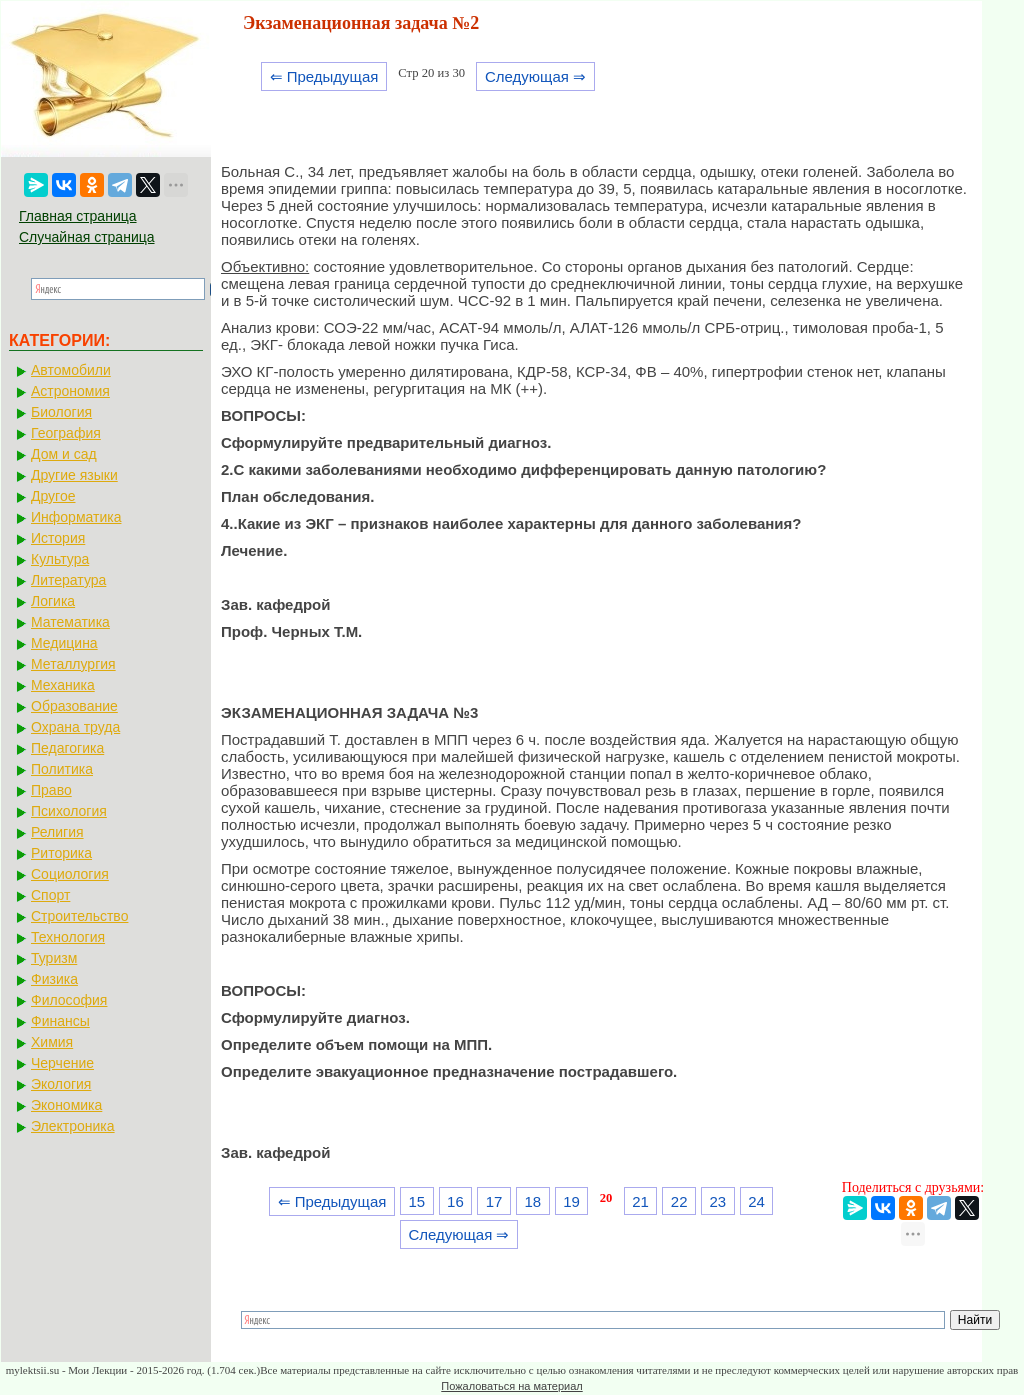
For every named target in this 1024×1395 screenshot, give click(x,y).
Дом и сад (64, 454)
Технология (68, 937)
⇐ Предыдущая (324, 76)
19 (571, 1201)
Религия (57, 832)
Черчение (62, 1063)
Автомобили (71, 370)
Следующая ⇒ (535, 76)
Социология (70, 874)
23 (718, 1201)
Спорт (50, 895)
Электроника (73, 1126)
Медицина (64, 643)
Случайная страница (87, 237)
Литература (68, 580)
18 (532, 1201)
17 (494, 1201)
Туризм (54, 958)
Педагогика (67, 748)
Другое (53, 496)
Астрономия (70, 391)
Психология (69, 811)
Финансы (60, 1021)
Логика (53, 601)
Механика (63, 685)
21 (640, 1201)
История (58, 538)
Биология (61, 412)
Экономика (66, 1105)
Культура (60, 559)
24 (756, 1201)
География (66, 433)
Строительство (79, 916)
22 (679, 1201)
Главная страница (78, 216)
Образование (74, 706)
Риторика (61, 853)
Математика (70, 622)
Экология (61, 1084)
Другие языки (74, 475)
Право (51, 790)
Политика (62, 769)
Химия (52, 1042)
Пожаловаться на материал (511, 1386)
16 (455, 1201)
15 (416, 1201)
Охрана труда (75, 727)
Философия (69, 1000)
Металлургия (73, 664)
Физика (54, 979)
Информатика (76, 517)
